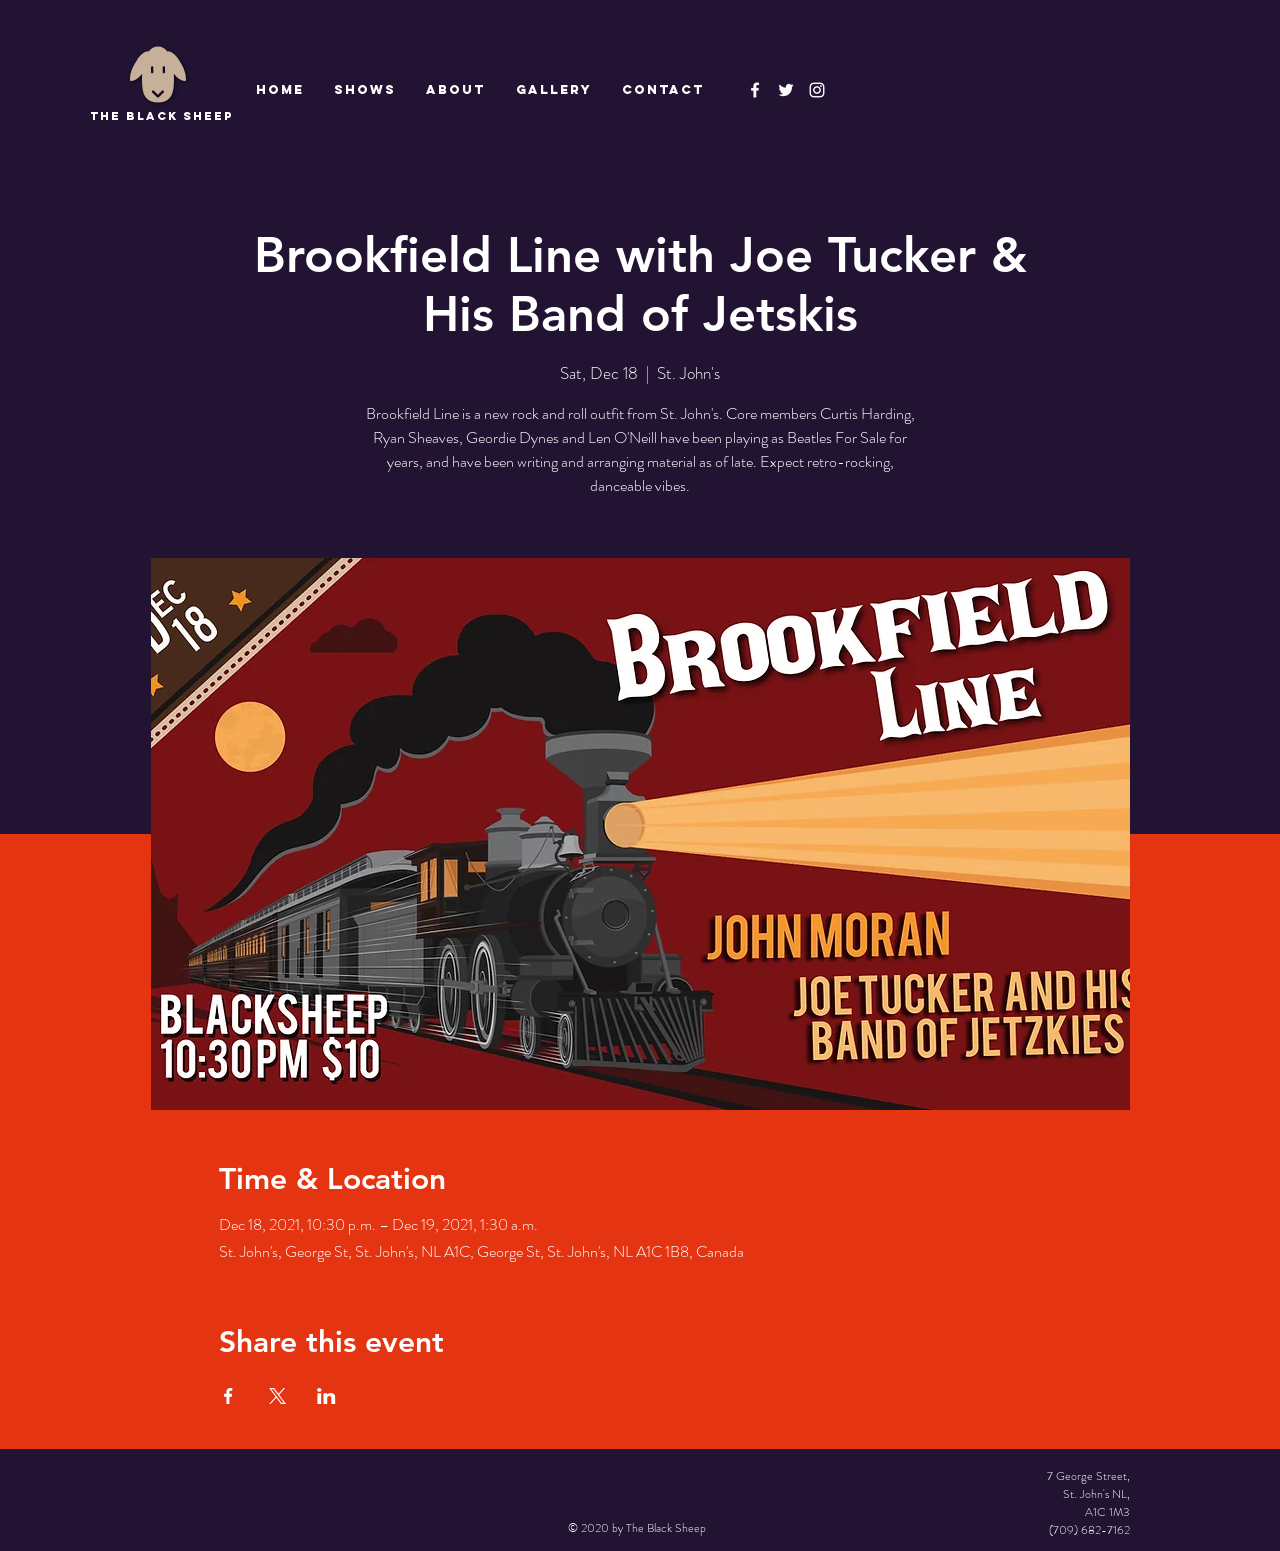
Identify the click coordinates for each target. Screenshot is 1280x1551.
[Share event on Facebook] (228, 1396)
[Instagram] (817, 90)
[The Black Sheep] (786, 90)
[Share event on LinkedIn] (326, 1396)
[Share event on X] (277, 1396)
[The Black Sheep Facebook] (755, 90)
